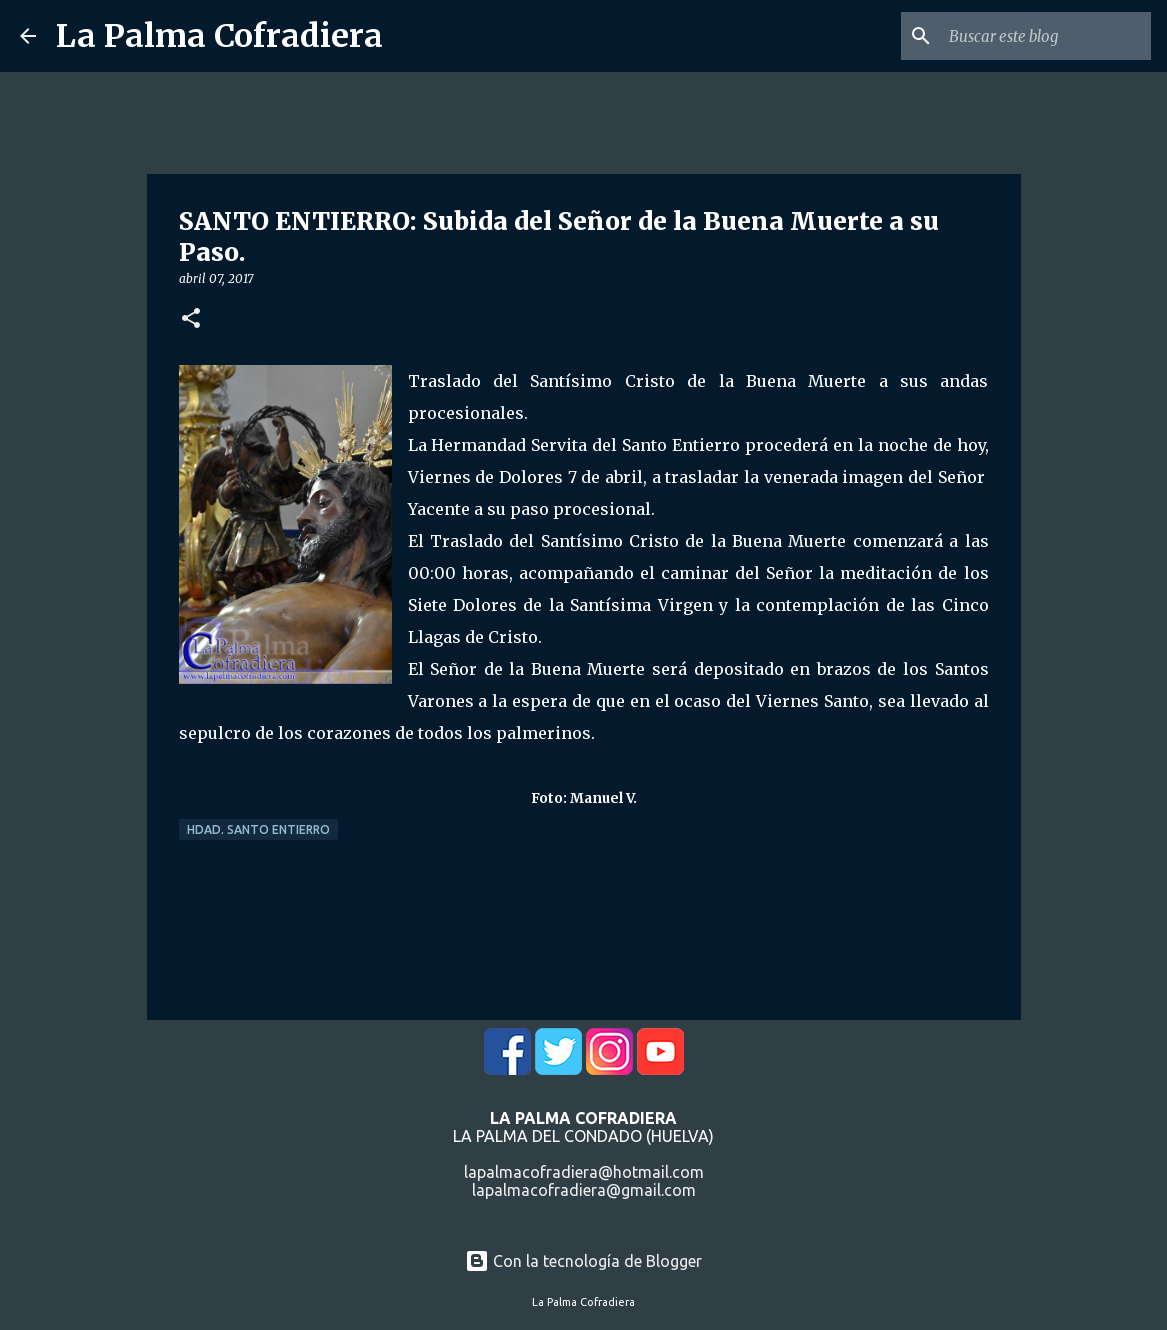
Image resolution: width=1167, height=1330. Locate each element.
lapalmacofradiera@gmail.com (584, 1190)
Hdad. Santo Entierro (258, 829)
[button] (191, 319)
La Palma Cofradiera (219, 36)
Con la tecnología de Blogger (583, 1261)
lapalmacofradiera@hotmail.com (584, 1172)
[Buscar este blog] (1046, 36)
